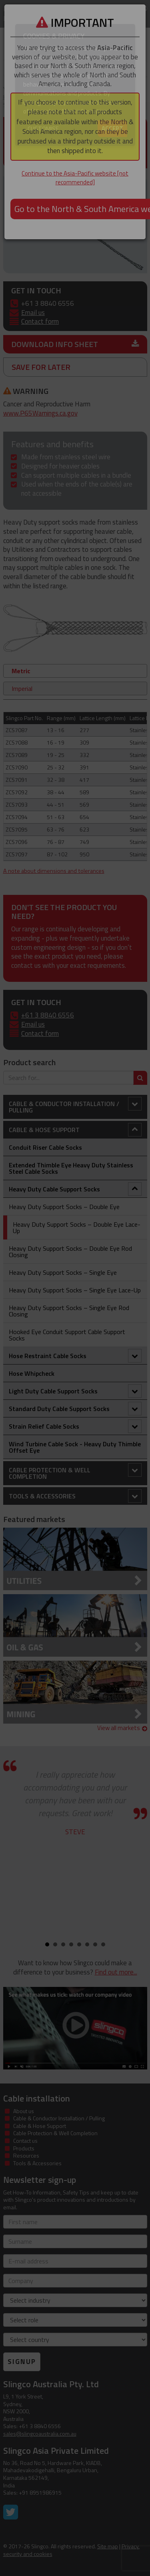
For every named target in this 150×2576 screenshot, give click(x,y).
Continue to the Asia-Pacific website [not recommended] (75, 178)
